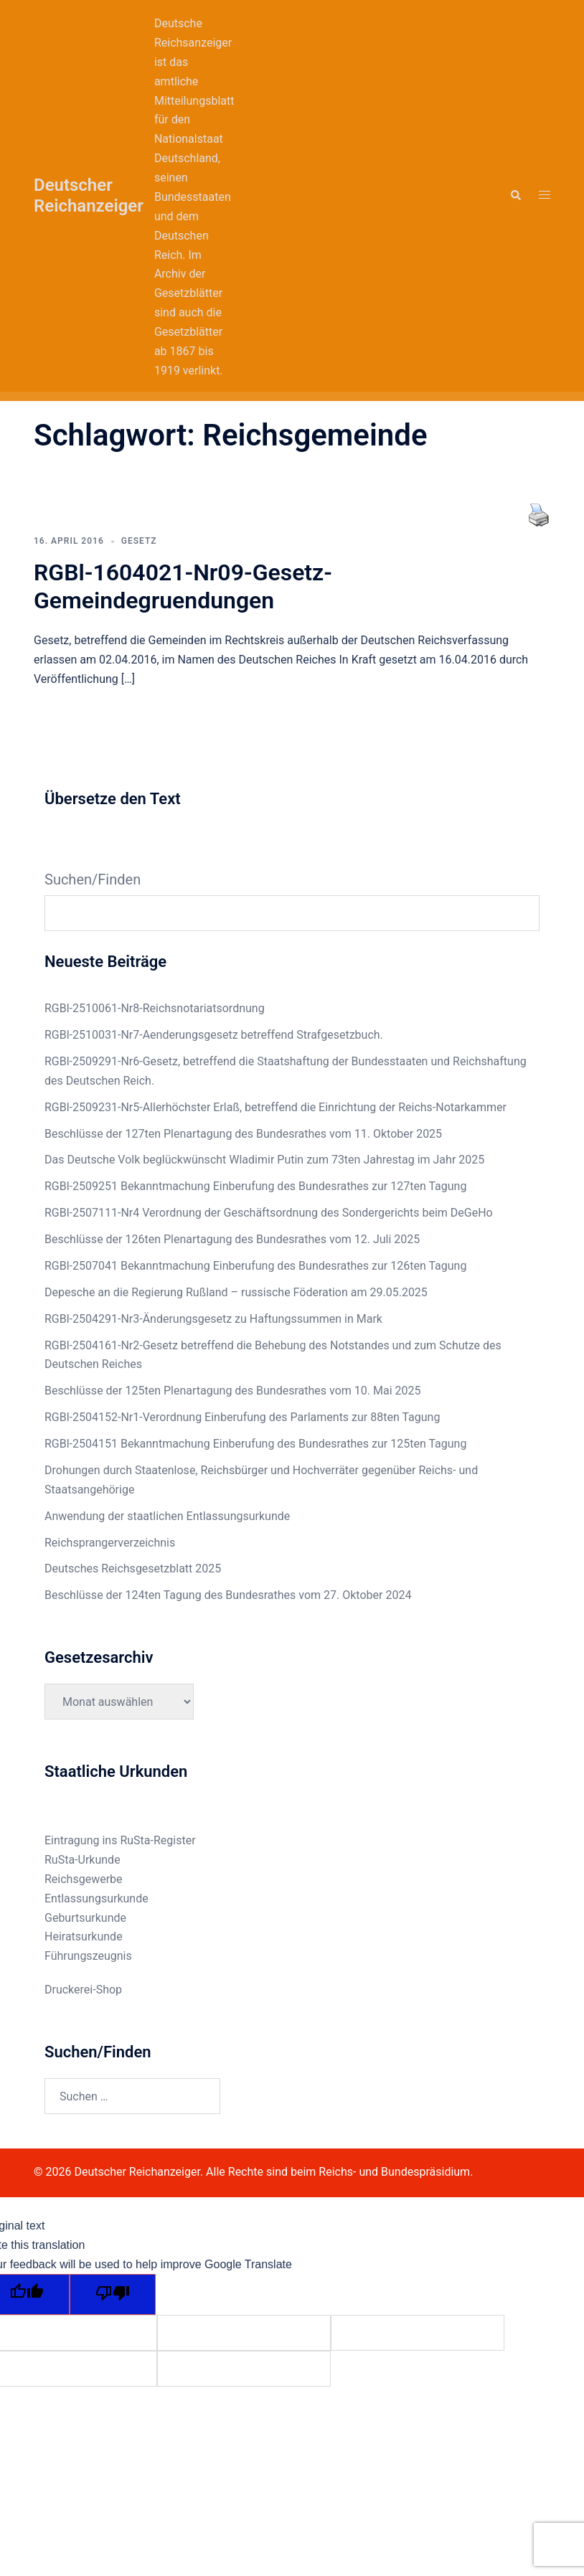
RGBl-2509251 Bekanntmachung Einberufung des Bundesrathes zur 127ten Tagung (255, 1186)
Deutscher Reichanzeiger (88, 195)
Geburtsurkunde (85, 1918)
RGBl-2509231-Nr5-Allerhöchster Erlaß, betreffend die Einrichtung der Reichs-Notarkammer (275, 1107)
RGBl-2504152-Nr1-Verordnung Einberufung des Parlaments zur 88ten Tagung (242, 1417)
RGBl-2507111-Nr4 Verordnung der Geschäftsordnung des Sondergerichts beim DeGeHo (268, 1212)
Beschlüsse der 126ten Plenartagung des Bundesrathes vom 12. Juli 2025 (232, 1239)
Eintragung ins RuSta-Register (120, 1840)
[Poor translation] (113, 2294)
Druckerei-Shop (83, 1989)
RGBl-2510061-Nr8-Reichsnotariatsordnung (154, 1008)
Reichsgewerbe (83, 1879)
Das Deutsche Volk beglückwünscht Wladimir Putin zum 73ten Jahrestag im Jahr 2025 (264, 1159)
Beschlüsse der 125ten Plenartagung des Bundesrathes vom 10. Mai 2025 (232, 1390)
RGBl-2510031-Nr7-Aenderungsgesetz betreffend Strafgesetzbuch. (213, 1035)
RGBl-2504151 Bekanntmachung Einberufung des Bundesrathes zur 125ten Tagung (255, 1443)
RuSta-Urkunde (82, 1860)
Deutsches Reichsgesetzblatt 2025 (132, 1568)
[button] (515, 196)
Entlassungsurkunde (96, 1898)
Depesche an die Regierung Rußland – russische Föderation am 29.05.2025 (236, 1292)
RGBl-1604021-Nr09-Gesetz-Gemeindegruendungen (183, 586)
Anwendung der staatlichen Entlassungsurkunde (167, 1516)
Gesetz (139, 541)
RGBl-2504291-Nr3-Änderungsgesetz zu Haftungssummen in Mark (213, 1319)
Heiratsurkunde (83, 1936)
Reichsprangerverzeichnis (109, 1542)
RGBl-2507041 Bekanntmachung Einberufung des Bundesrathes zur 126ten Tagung (255, 1266)
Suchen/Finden (92, 879)
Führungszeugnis (88, 1956)
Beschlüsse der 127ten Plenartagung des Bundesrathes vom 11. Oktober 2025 (243, 1134)
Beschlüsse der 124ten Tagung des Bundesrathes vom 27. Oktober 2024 (227, 1595)
